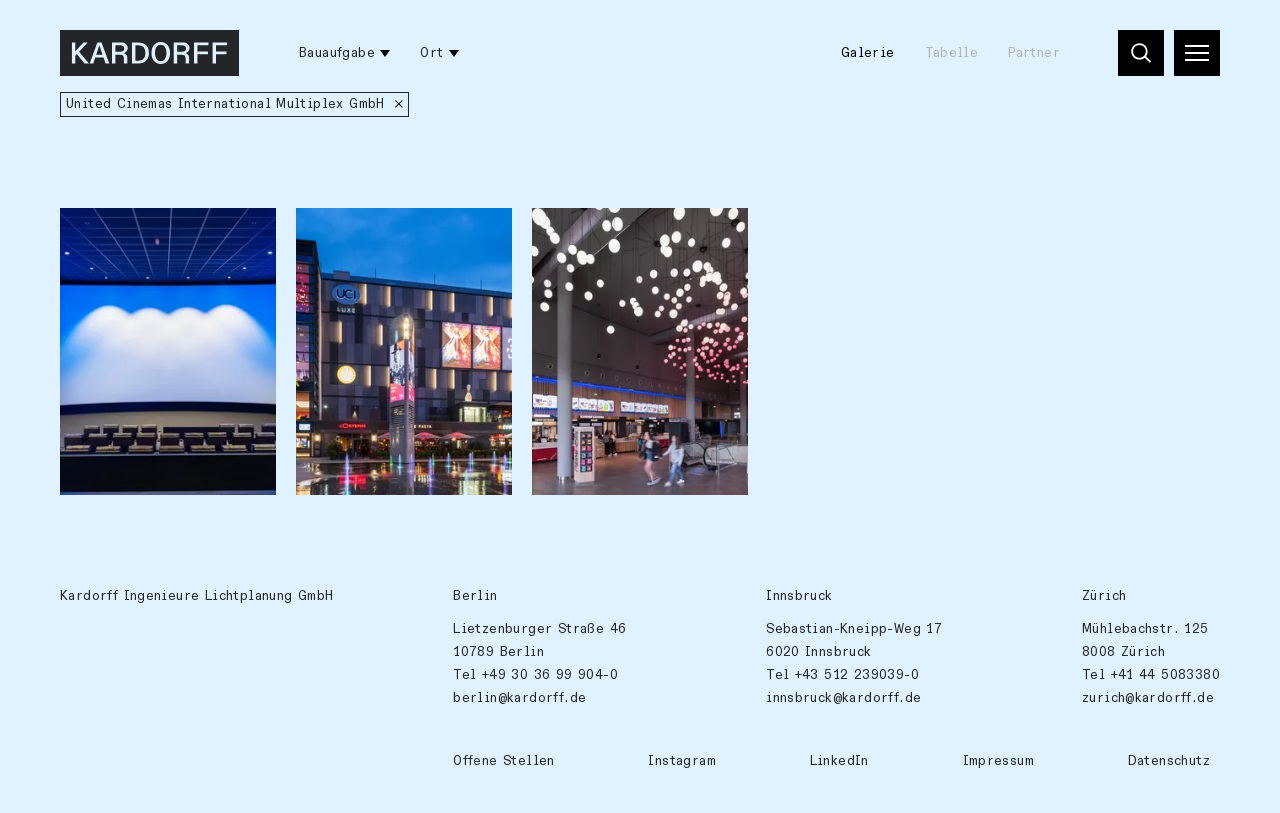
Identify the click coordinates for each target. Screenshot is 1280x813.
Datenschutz (1169, 761)
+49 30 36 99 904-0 (550, 675)
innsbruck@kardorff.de (843, 698)
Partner (1034, 53)
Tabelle (952, 53)
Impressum (999, 761)
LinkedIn (839, 761)
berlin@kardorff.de (519, 698)
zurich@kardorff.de (1148, 698)
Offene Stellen (503, 761)
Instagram (682, 761)
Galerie (868, 53)
